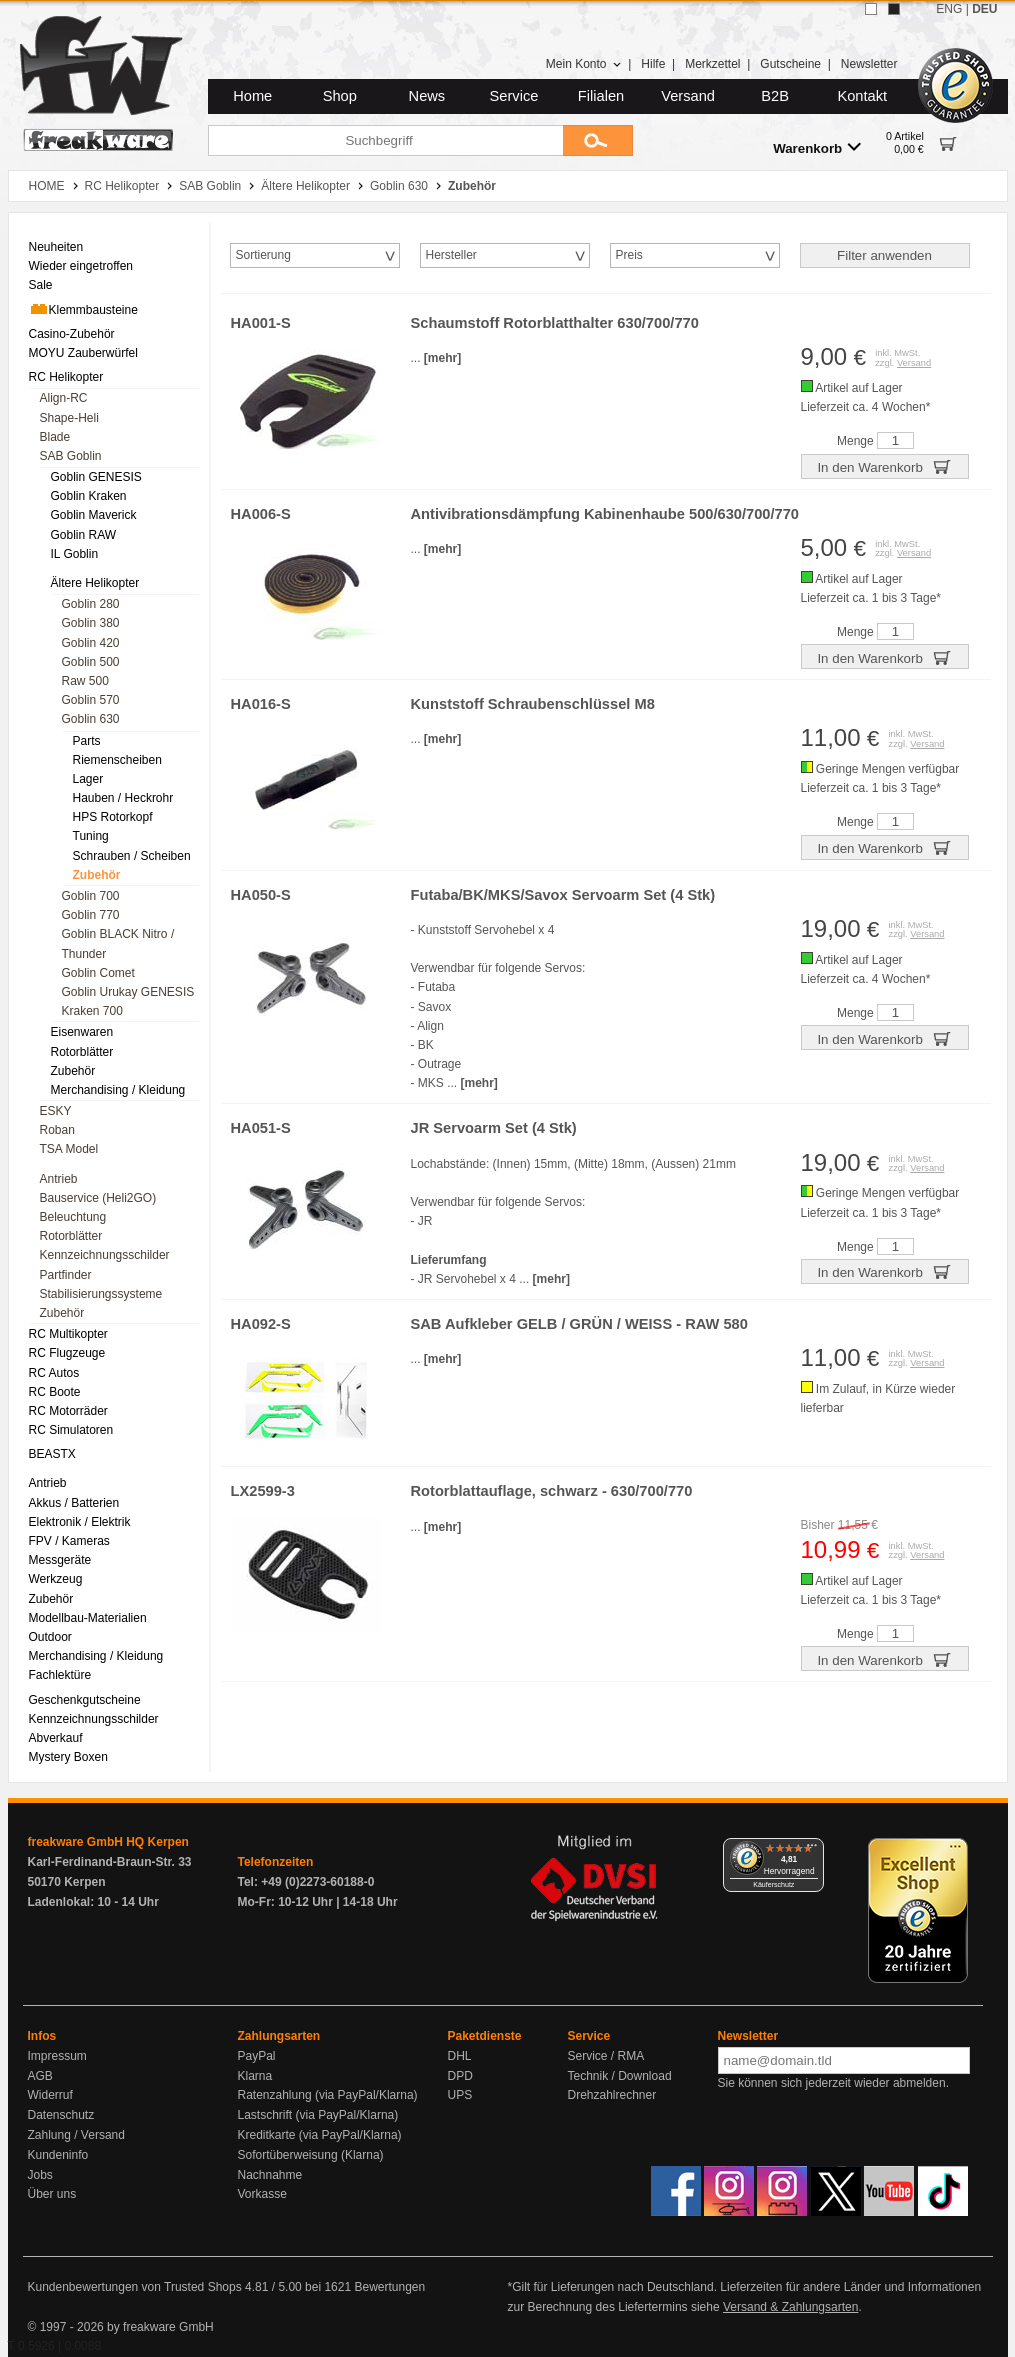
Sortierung (263, 255)
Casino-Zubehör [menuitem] (72, 334)
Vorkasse (262, 2194)
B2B (775, 96)
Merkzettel (712, 64)
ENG (949, 9)
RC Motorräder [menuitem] (68, 1411)
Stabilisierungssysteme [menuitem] (101, 1294)
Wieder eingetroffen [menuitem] (81, 266)
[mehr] (442, 358)
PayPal (257, 2056)
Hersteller (451, 255)
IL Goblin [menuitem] (75, 554)
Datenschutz (61, 2115)
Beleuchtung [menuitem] (73, 1217)
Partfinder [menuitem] (66, 1275)
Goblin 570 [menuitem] (91, 700)
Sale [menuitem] (41, 285)
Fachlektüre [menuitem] (60, 1675)
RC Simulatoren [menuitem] (71, 1430)
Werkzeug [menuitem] (56, 1579)
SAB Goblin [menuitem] (71, 456)
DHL (460, 2056)
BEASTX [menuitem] (52, 1454)
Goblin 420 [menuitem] (91, 643)
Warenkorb (817, 147)
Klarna (255, 2076)
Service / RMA (606, 2056)
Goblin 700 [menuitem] (91, 896)
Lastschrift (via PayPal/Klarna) (318, 2115)
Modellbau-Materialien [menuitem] (88, 1618)
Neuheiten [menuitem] (56, 247)
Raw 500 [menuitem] (85, 681)
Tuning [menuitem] (91, 836)
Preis (629, 255)
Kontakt (862, 96)
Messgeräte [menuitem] (60, 1560)
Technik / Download (620, 2076)
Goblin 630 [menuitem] (91, 719)
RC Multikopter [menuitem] (68, 1334)
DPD (460, 2076)
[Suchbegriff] (385, 140)
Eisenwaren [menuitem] (82, 1032)
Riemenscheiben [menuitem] (117, 760)
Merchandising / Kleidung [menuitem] (118, 1090)
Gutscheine (790, 64)
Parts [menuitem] (87, 741)
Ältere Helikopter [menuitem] (95, 583)
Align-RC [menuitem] (64, 398)
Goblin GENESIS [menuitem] (96, 477)
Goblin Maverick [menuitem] (94, 515)
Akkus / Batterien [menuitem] (74, 1503)
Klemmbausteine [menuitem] (83, 309)
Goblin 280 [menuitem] (91, 604)
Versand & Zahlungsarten (790, 2307)
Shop (340, 96)
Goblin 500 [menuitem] (91, 662)
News (427, 96)
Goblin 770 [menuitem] (91, 915)
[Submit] (598, 140)
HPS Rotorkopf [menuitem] (113, 817)
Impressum (57, 2056)
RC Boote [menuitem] (55, 1392)
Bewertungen (389, 2287)
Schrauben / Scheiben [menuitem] (132, 856)
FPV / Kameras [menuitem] (69, 1541)
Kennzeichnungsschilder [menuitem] (105, 1255)
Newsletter (869, 64)
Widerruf (50, 2095)
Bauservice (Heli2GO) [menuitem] (98, 1198)
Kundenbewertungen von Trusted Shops (135, 2287)
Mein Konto (584, 64)
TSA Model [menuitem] (69, 1149)
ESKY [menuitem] (56, 1111)
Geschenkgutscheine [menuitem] (85, 1700)
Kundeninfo (58, 2155)
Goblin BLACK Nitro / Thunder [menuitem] (118, 943)
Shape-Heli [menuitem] (69, 418)
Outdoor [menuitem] (50, 1637)
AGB (40, 2076)
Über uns (52, 2194)
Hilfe (653, 64)
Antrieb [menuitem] (59, 1179)
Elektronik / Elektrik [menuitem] (80, 1522)
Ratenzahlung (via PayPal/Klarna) (328, 2095)
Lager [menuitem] (88, 779)
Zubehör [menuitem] (97, 875)
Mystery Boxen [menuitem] (68, 1757)
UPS (460, 2095)
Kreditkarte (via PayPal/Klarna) (320, 2135)
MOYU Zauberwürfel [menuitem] (83, 353)
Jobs (40, 2175)
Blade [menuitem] (55, 437)
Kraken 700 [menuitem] (92, 1011)
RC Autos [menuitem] (54, 1373)
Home (252, 96)
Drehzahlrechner (612, 2095)
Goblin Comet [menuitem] (98, 973)
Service (514, 96)
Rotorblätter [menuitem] (82, 1052)
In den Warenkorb (884, 466)
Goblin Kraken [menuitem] (89, 496)
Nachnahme (270, 2175)
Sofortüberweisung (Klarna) (311, 2155)
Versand (688, 96)
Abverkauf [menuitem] (56, 1738)
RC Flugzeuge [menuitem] (67, 1353)
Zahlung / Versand (76, 2135)
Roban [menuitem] (57, 1130)
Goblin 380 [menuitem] (91, 623)
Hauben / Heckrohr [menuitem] (123, 798)
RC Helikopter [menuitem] (66, 377)
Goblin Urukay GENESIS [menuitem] (128, 992)
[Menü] (812, 1850)
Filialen (601, 96)
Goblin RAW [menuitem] (84, 535)
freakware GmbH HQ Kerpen (108, 1842)
